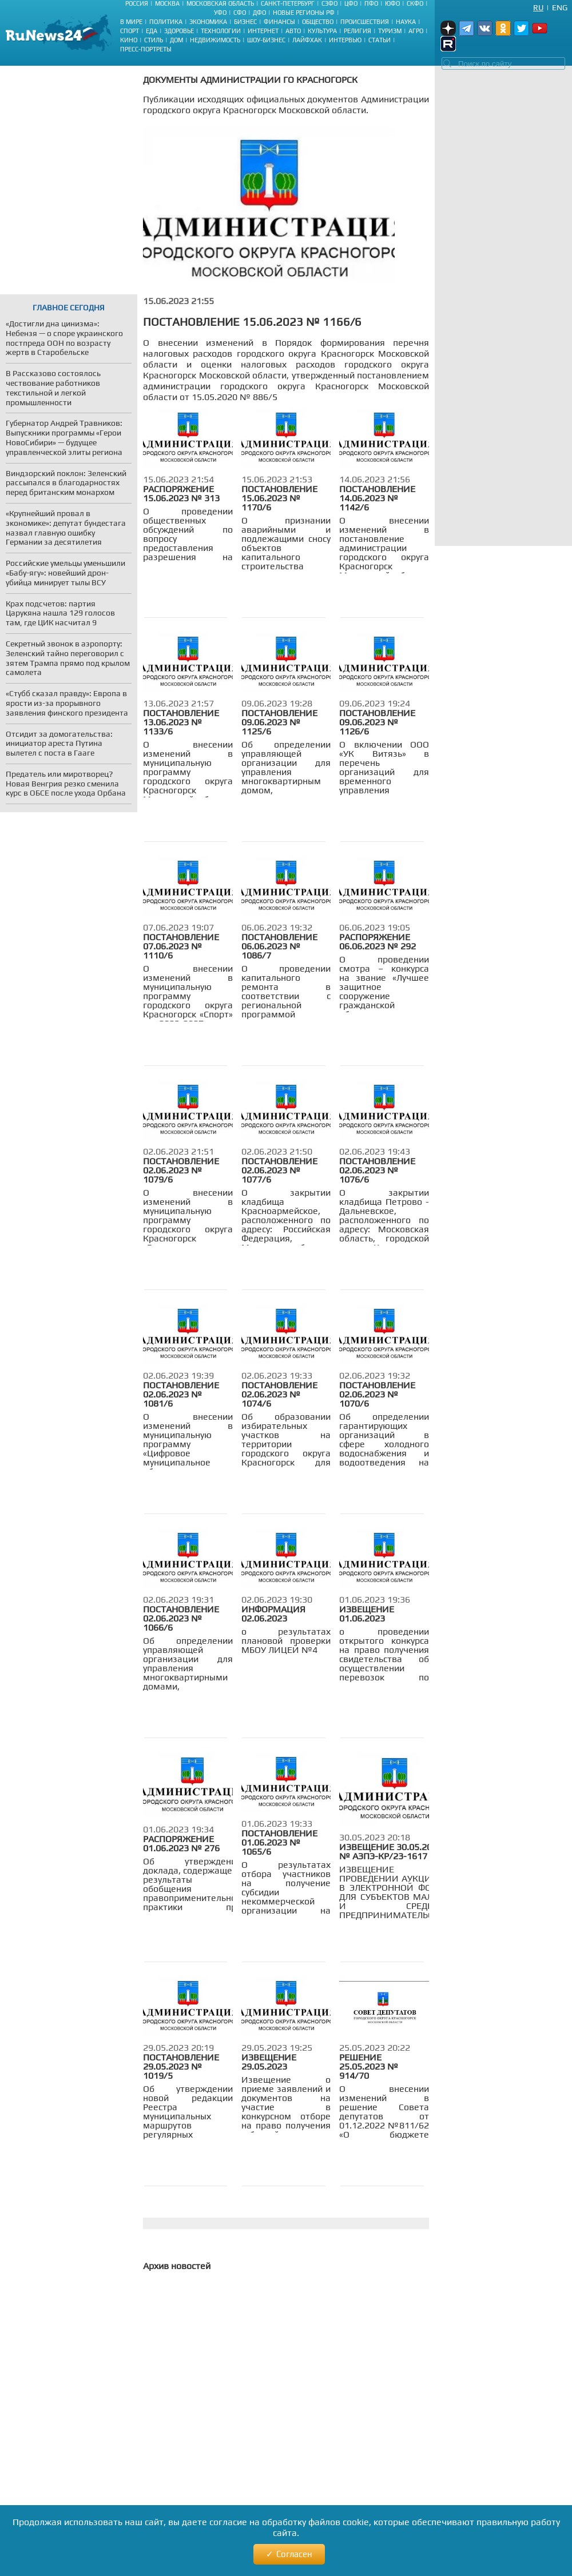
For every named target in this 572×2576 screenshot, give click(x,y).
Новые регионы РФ (304, 12)
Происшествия (364, 21)
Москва (167, 3)
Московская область (220, 3)
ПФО (371, 3)
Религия (357, 30)
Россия (136, 3)
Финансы (279, 21)
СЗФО (329, 3)
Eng (559, 7)
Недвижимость (215, 40)
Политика (165, 21)
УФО (220, 12)
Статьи (379, 40)
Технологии (221, 30)
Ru (538, 7)
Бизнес (245, 21)
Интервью (345, 40)
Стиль (153, 40)
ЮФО (392, 3)
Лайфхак (307, 40)
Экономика (208, 21)
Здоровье (179, 30)
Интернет (263, 30)
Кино (128, 40)
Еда (151, 30)
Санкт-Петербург (288, 3)
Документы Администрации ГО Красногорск (250, 79)
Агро (415, 30)
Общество (317, 21)
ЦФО (350, 3)
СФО (239, 12)
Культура (322, 30)
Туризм (390, 30)
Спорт (129, 30)
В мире (131, 21)
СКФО (415, 3)
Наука (406, 21)
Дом (176, 40)
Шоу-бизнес (266, 40)
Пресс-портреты (146, 49)
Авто (293, 30)
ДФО (259, 12)
